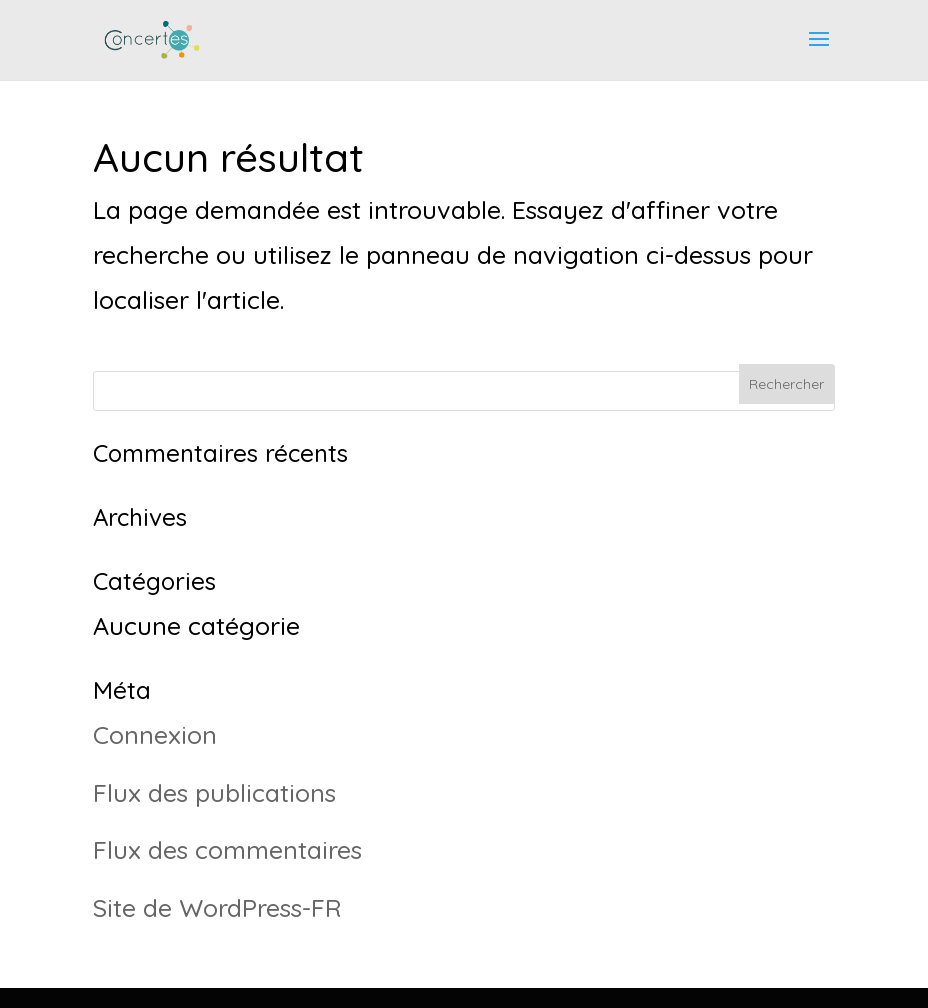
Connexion (155, 734)
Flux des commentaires (227, 849)
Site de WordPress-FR (217, 907)
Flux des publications (214, 792)
